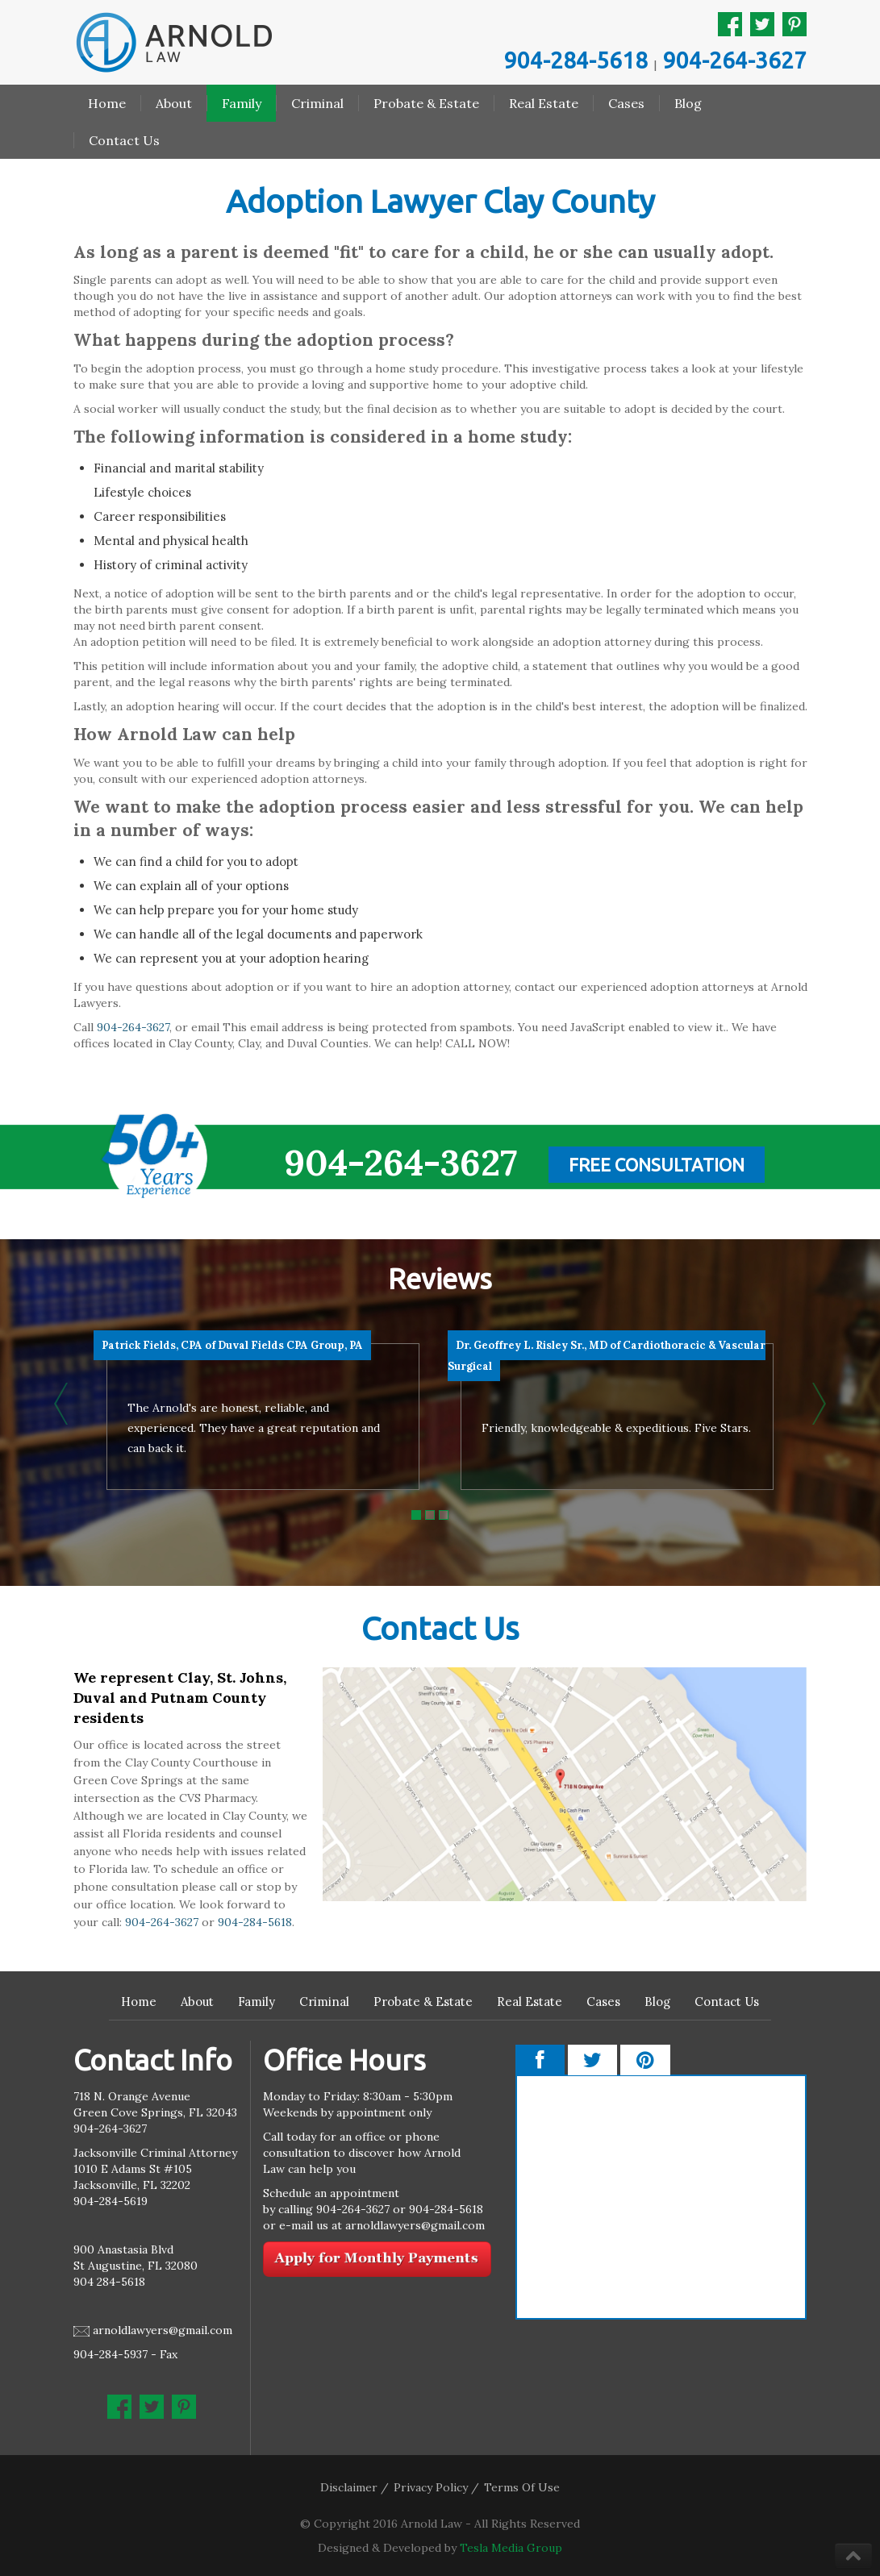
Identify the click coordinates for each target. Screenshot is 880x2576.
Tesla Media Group (511, 2548)
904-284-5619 (110, 2201)
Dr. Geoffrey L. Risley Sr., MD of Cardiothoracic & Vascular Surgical (606, 1355)
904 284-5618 (109, 2281)
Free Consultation (656, 1165)
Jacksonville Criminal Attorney (155, 2152)
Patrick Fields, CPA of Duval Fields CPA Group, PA (232, 1345)
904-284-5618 (576, 60)
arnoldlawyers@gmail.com (162, 2330)
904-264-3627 (735, 60)
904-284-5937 (110, 2354)
